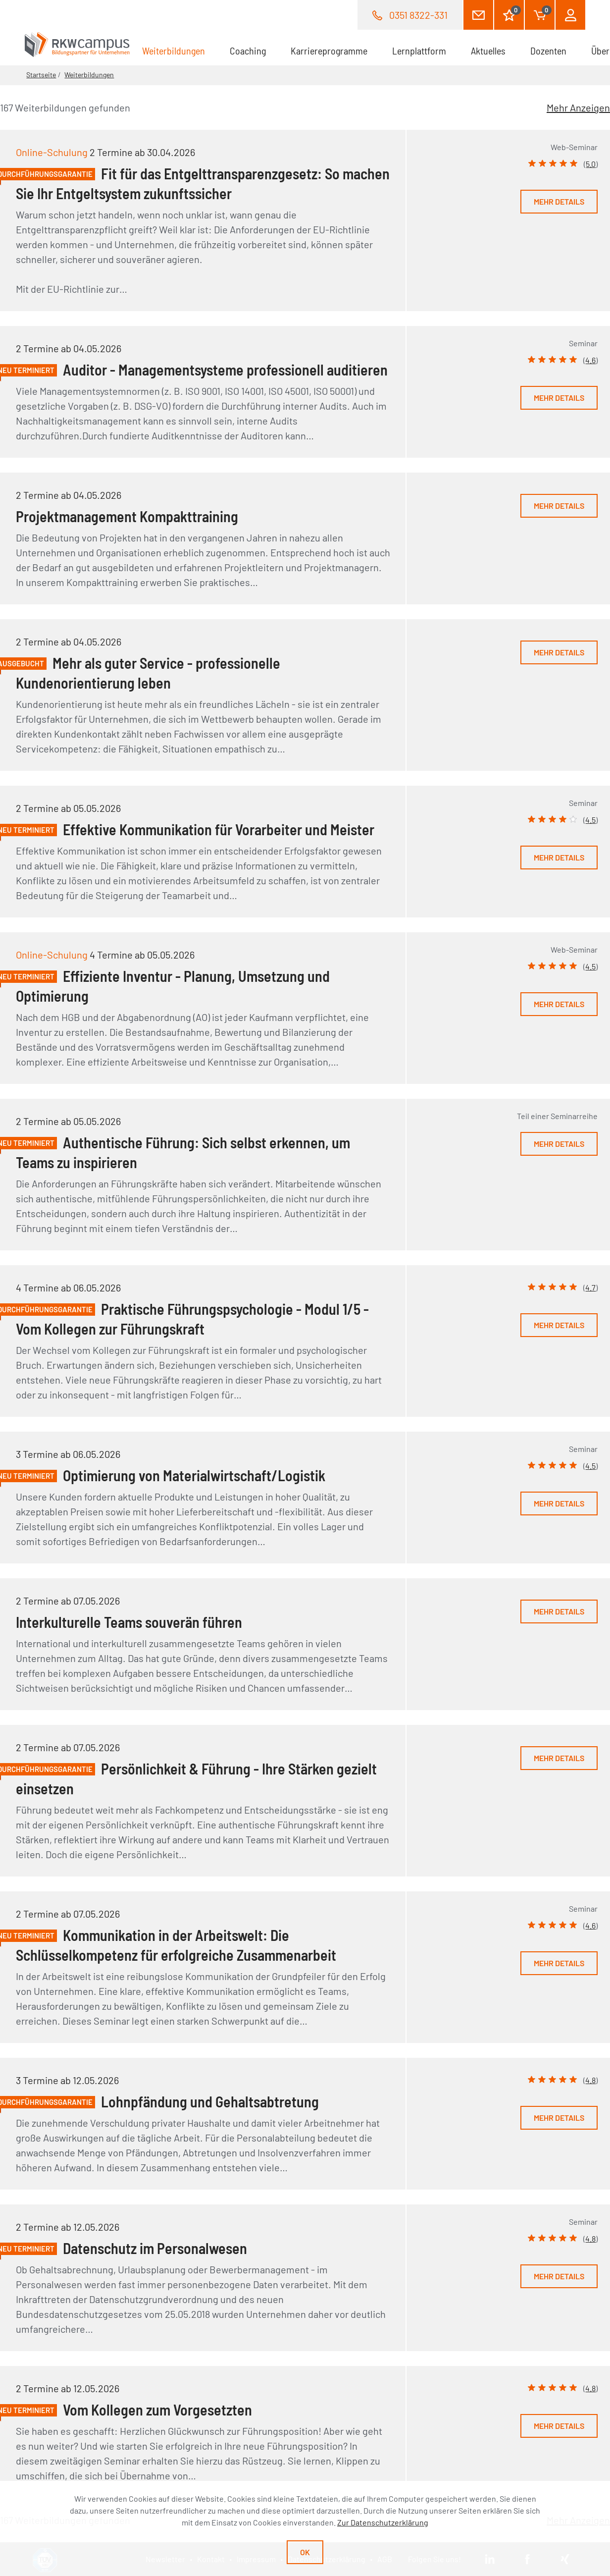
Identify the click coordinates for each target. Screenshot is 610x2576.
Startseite (41, 74)
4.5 (590, 819)
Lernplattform (419, 50)
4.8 (590, 2080)
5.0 (591, 163)
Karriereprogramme (329, 50)
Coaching (248, 50)
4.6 (590, 360)
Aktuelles (488, 50)
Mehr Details (559, 201)
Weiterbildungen (179, 49)
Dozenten (548, 50)
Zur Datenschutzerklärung (382, 2522)
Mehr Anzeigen (578, 107)
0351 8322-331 (418, 15)
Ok (305, 2552)
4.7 (590, 1287)
